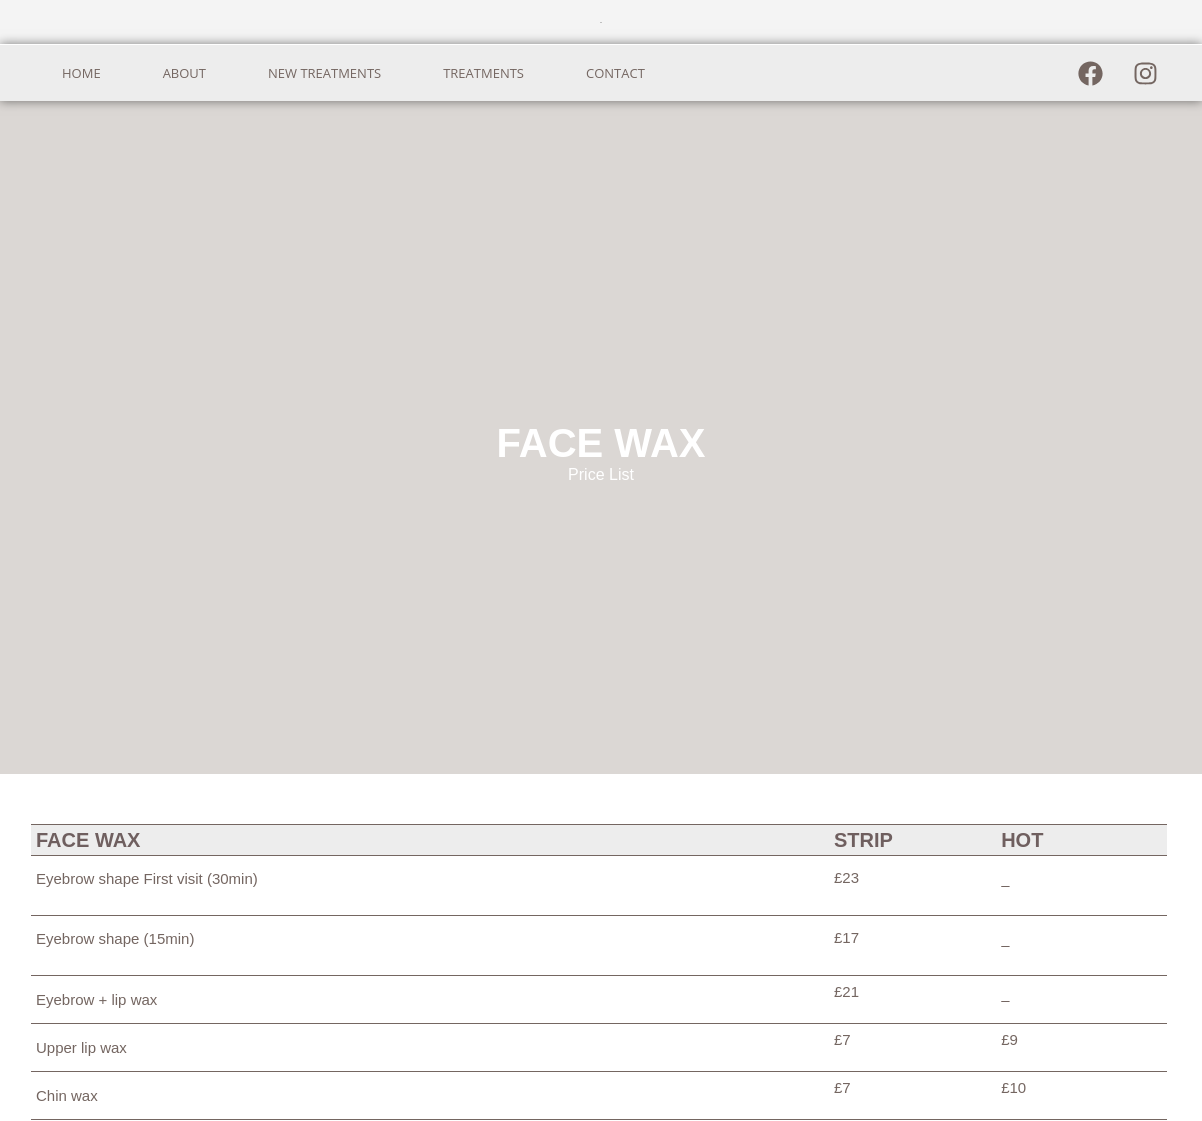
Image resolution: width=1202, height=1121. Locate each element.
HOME (81, 73)
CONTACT (615, 73)
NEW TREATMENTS (324, 73)
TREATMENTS (483, 73)
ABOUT (184, 73)
